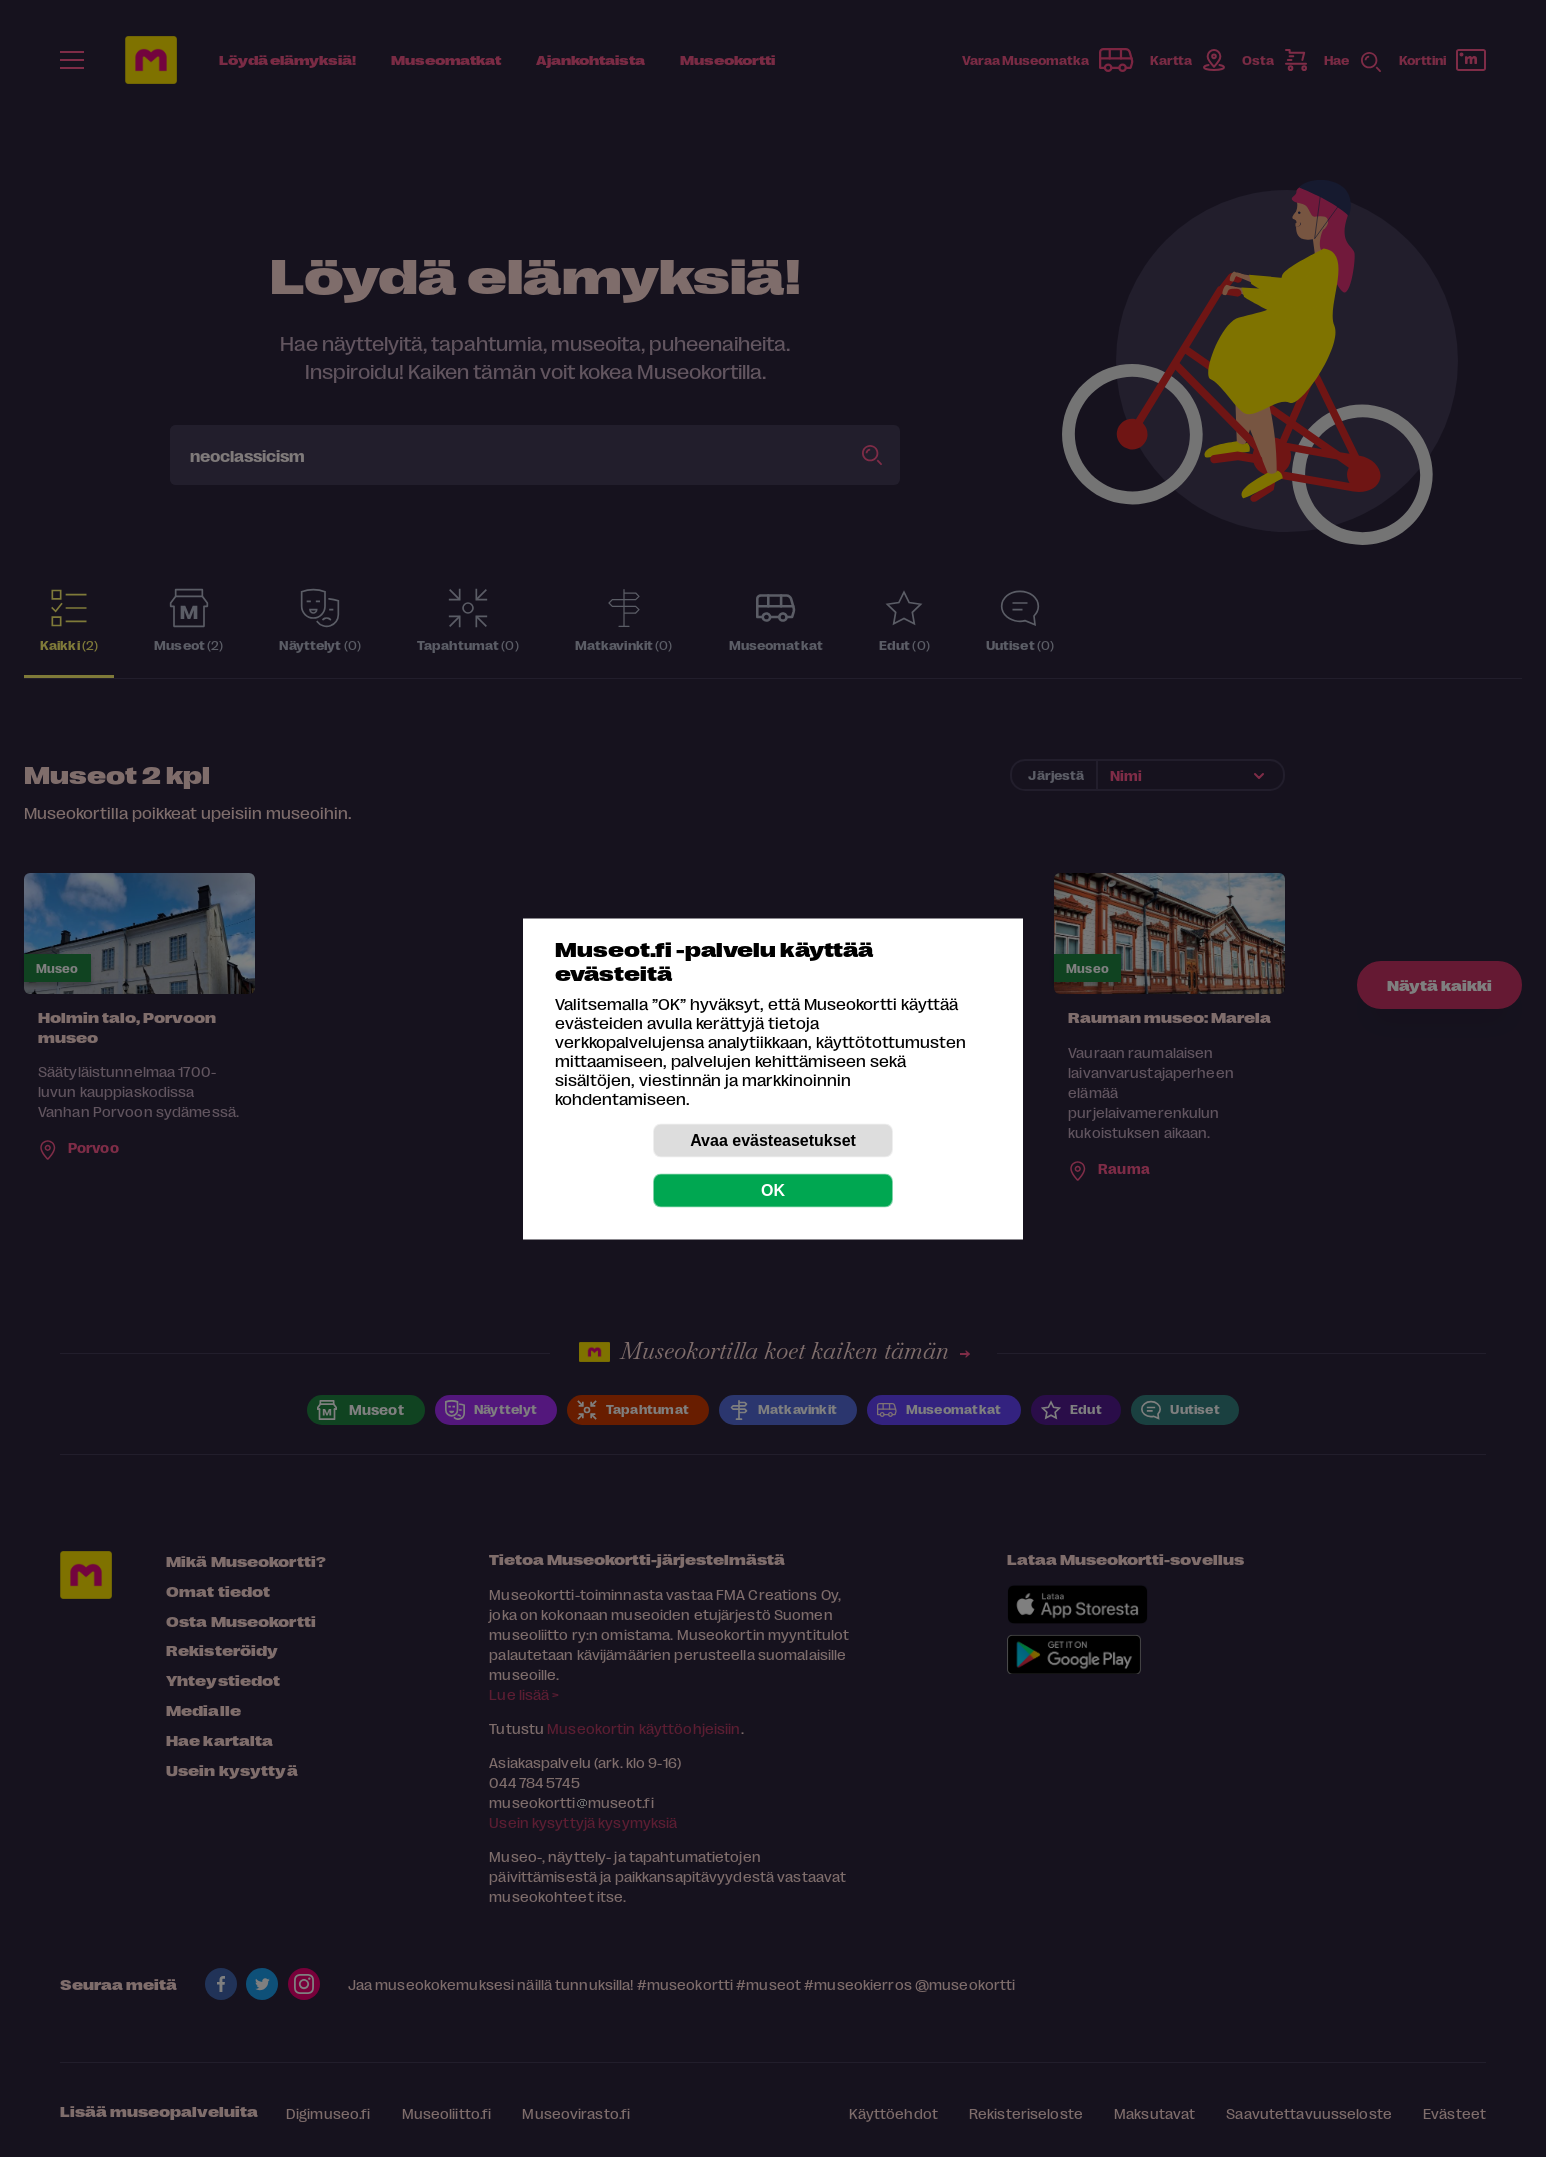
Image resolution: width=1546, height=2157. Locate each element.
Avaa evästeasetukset (773, 1139)
